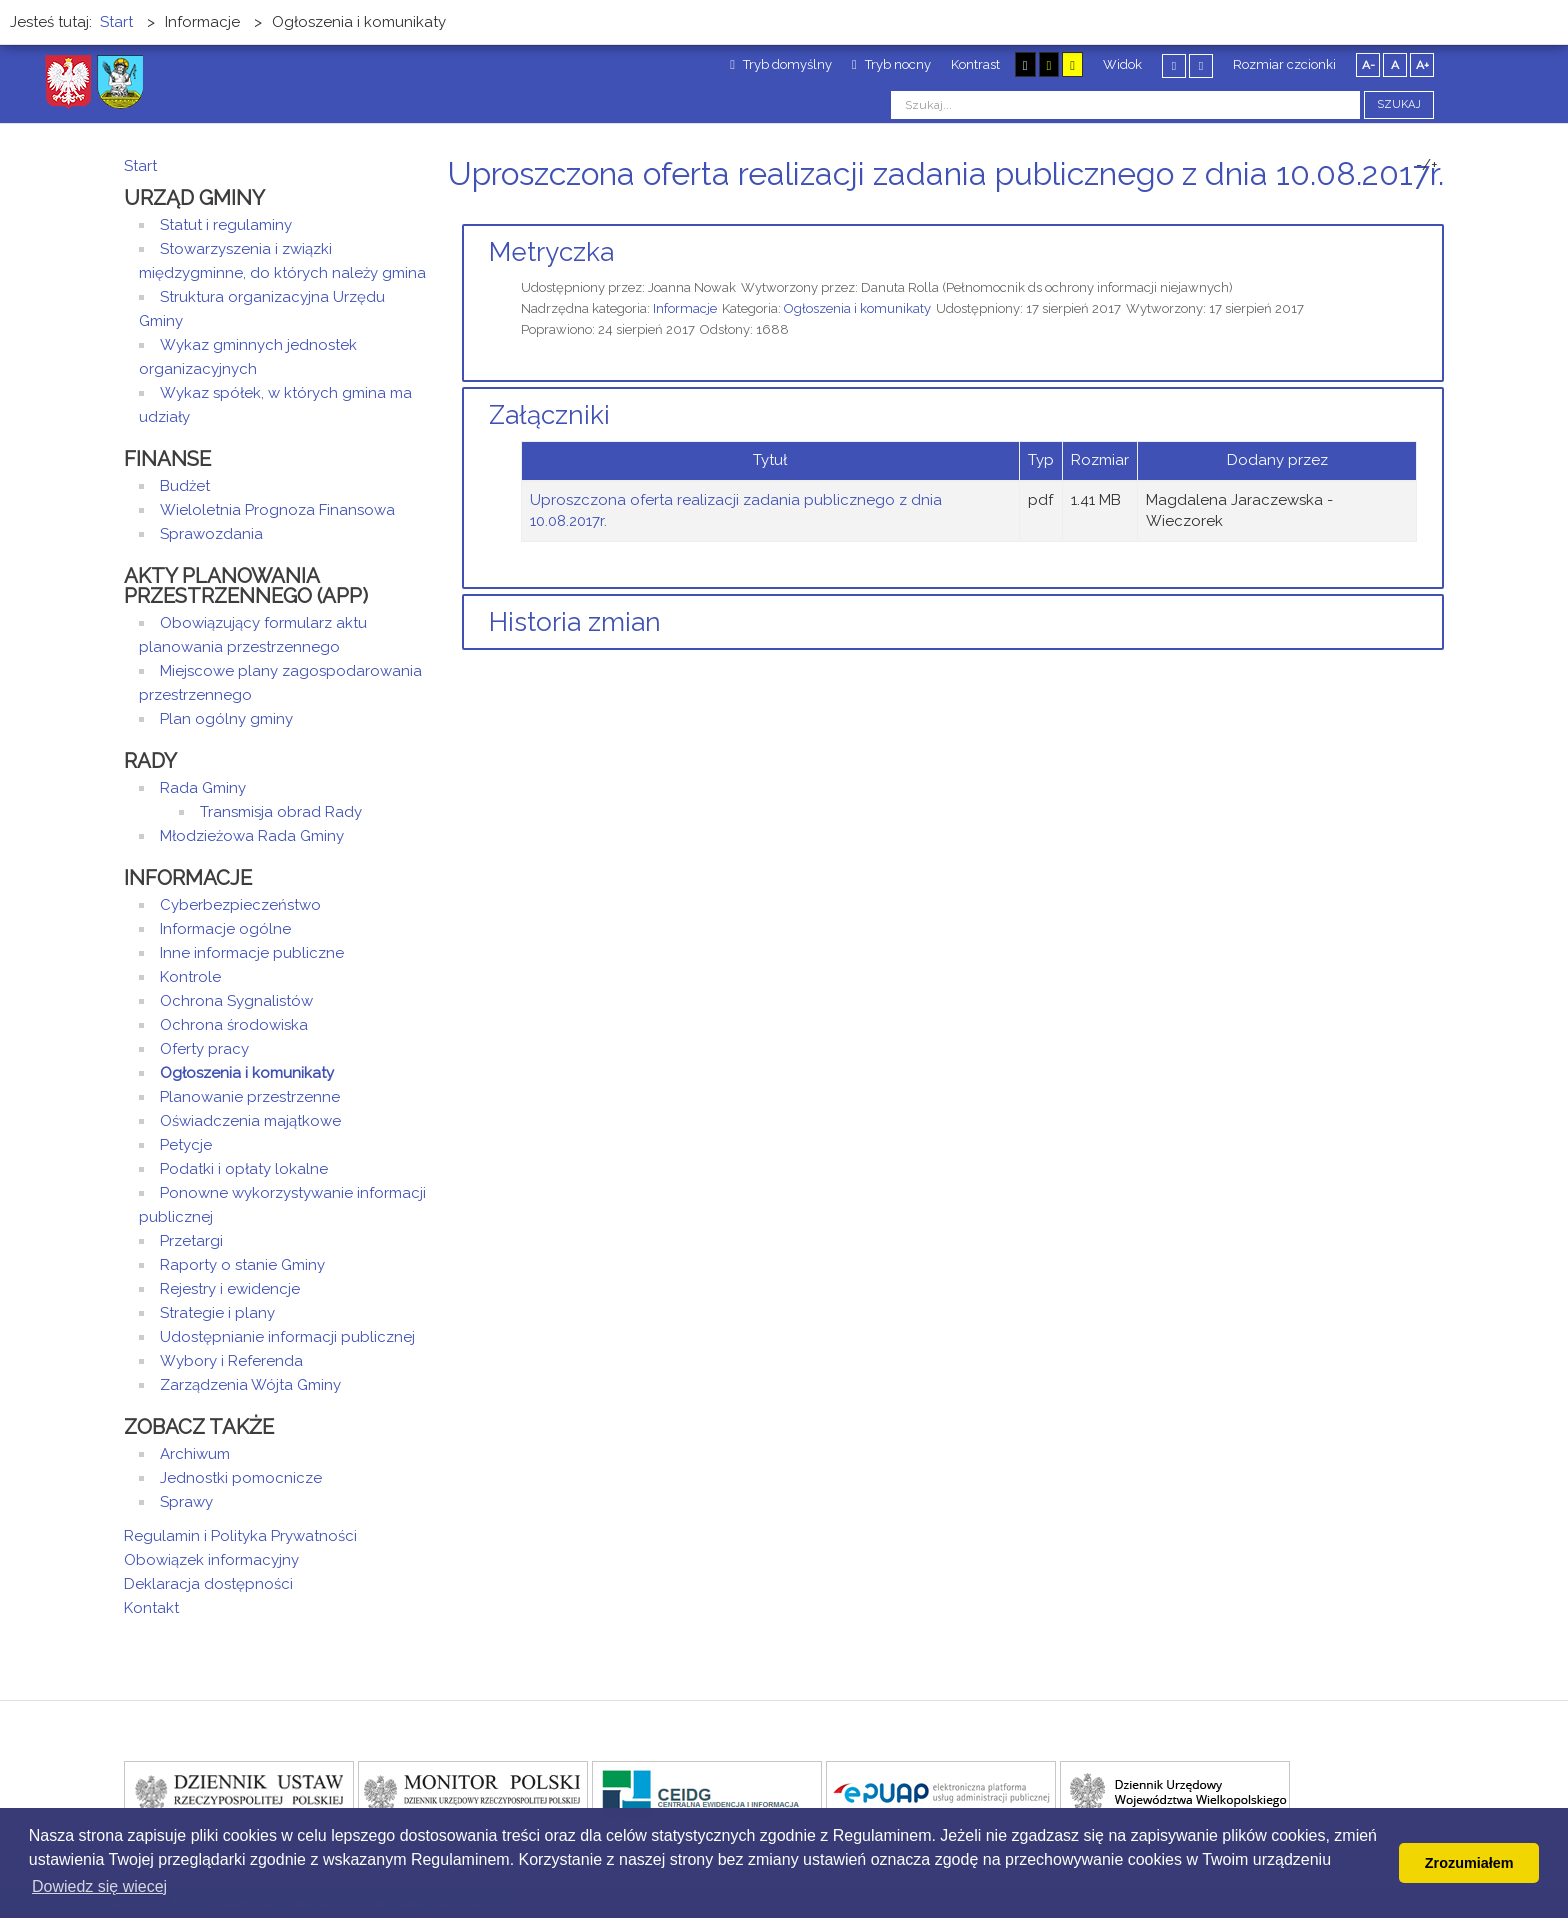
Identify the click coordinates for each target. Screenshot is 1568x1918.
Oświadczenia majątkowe (250, 1121)
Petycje (186, 1145)
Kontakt (151, 1608)
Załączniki (549, 415)
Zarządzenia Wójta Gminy (250, 1385)
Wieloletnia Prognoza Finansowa (277, 510)
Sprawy (186, 1502)
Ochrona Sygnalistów (236, 1001)
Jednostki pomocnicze (241, 1478)
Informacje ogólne (225, 929)
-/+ (1427, 165)
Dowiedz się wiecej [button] (99, 1886)
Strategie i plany (217, 1313)
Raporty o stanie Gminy (242, 1265)
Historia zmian (575, 622)
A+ (1422, 65)
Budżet (185, 486)
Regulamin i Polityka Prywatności (240, 1536)
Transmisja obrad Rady (281, 812)
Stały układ (1174, 65)
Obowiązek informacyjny (211, 1560)
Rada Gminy (203, 788)
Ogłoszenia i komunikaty (857, 308)
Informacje (685, 308)
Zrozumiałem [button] (1469, 1863)
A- (1368, 65)
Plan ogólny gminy (226, 719)
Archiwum (195, 1454)
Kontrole (190, 977)
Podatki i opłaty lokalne (244, 1169)
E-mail (1438, 211)
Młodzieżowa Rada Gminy (252, 836)
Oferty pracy (204, 1049)
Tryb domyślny (781, 64)
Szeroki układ (1201, 65)
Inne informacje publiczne (252, 953)
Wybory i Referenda (231, 1361)
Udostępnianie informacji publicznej (287, 1337)
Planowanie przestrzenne (250, 1097)
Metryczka (551, 252)
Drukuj (1414, 211)
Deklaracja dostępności (208, 1584)
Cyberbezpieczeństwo (240, 905)
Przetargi (191, 1241)
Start (140, 166)
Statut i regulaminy (226, 225)
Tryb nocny (891, 64)
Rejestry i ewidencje (230, 1289)
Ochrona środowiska (234, 1025)
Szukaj (1399, 104)
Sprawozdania (211, 534)
